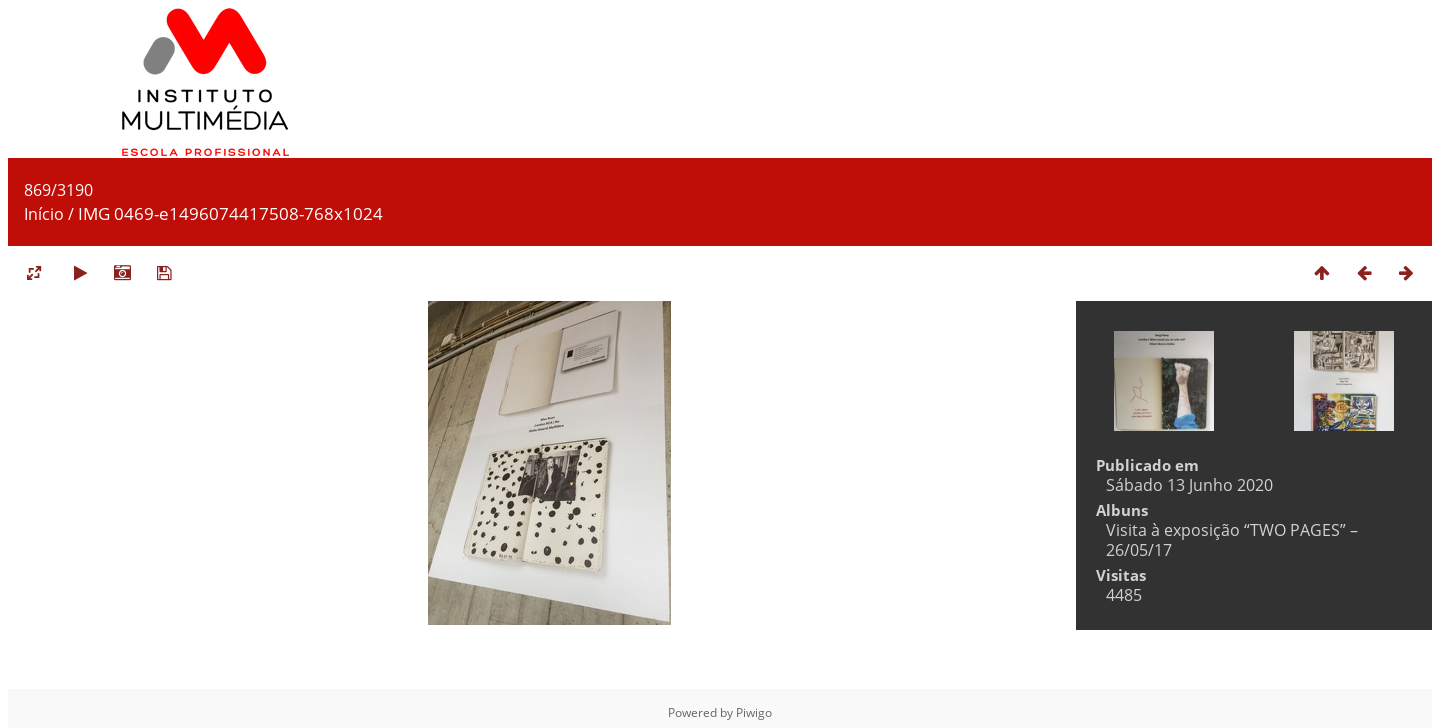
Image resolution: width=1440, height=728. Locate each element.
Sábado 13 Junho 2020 (1189, 485)
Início (44, 214)
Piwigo (754, 712)
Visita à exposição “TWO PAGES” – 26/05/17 (1232, 540)
